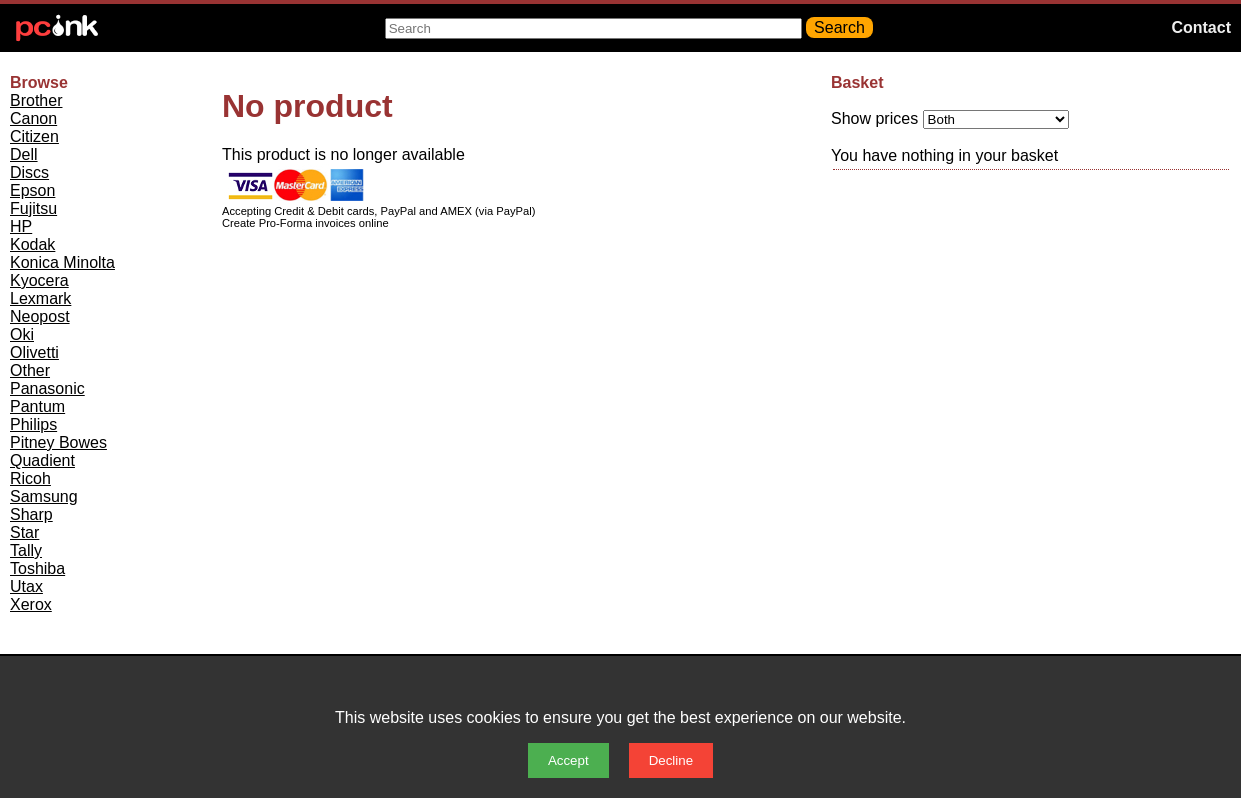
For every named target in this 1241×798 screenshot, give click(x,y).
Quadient (42, 460)
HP (21, 226)
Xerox (31, 604)
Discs (29, 172)
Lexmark (40, 298)
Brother (36, 100)
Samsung (44, 496)
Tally (26, 550)
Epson (32, 190)
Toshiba (37, 568)
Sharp (31, 514)
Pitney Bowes (58, 442)
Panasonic (47, 388)
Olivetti (34, 352)
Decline (671, 760)
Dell (24, 154)
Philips (33, 424)
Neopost (40, 316)
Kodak (32, 244)
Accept (568, 760)
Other (30, 370)
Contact (1201, 27)
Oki (22, 334)
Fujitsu (33, 208)
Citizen (34, 136)
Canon (33, 118)
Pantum (37, 406)
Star (24, 532)
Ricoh (30, 478)
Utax (26, 586)
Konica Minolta (62, 262)
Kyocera (39, 280)
